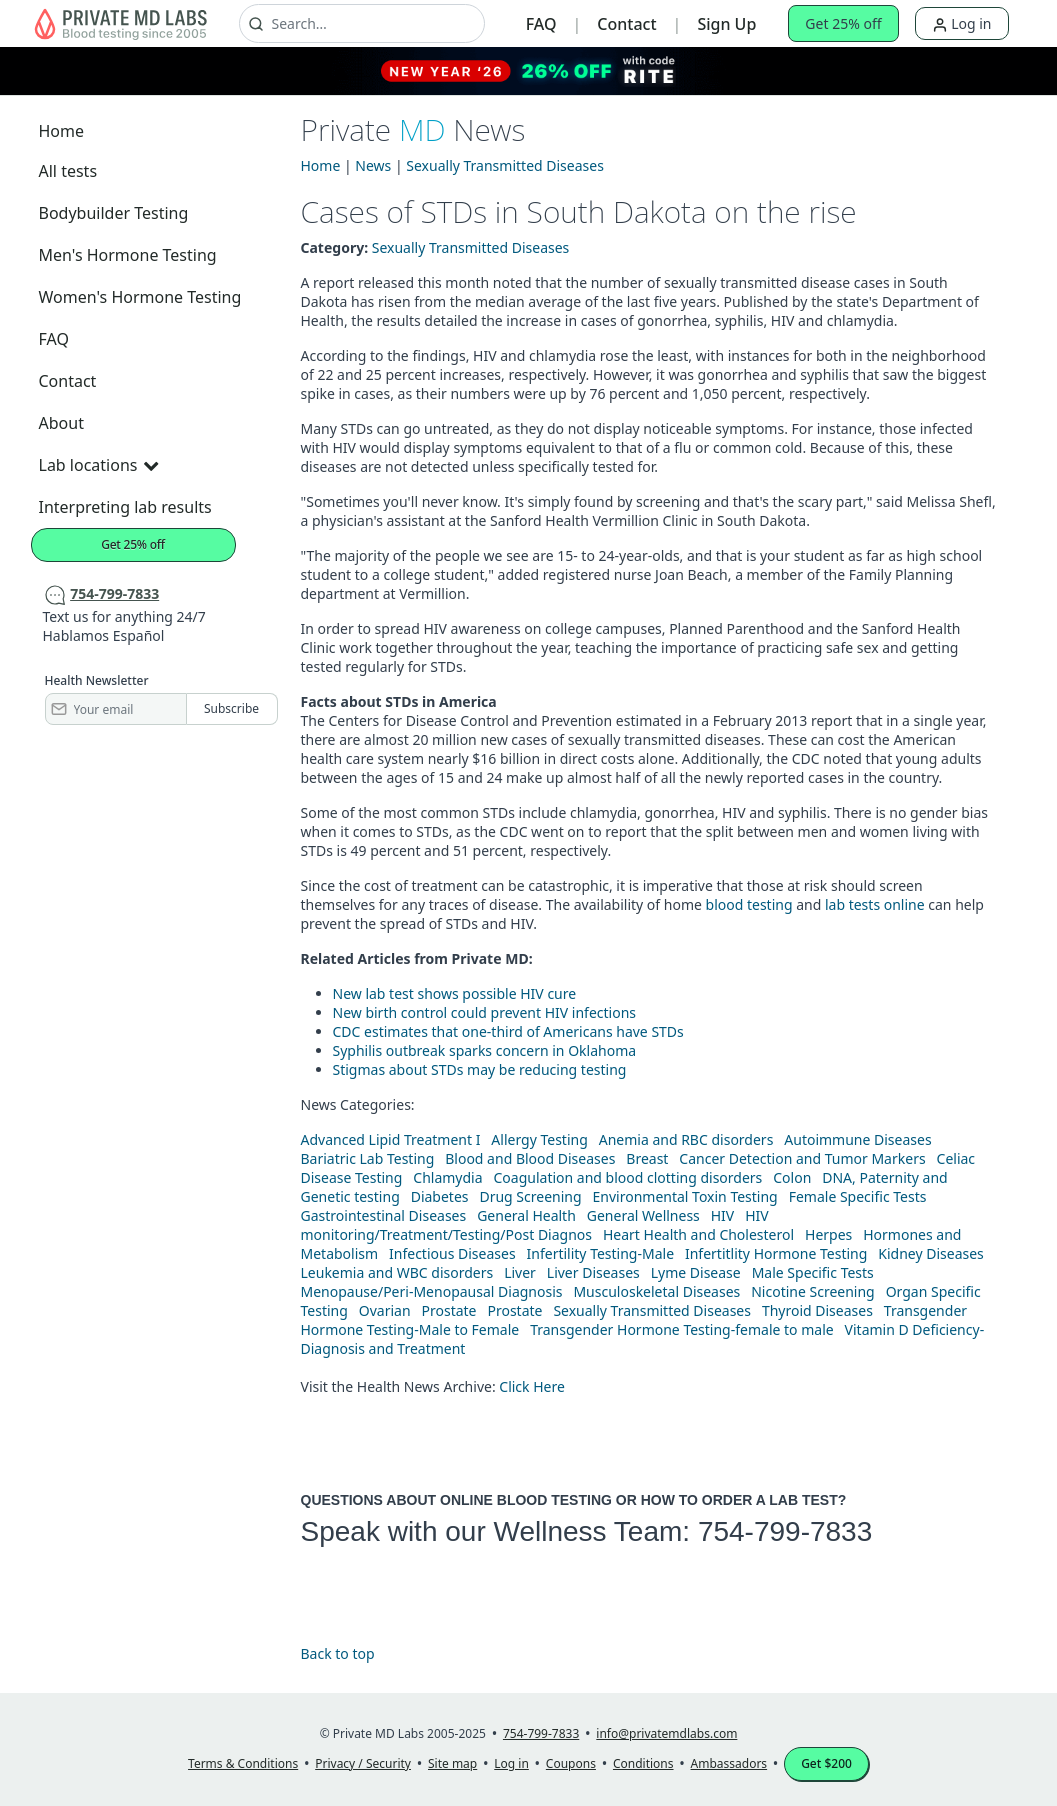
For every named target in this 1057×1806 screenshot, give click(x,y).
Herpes (828, 1234)
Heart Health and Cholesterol (698, 1234)
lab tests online (875, 904)
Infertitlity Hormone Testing (776, 1253)
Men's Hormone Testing (128, 255)
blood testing (749, 904)
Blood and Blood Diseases (530, 1158)
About (61, 423)
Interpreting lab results (125, 507)
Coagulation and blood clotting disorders (628, 1177)
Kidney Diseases (931, 1253)
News (373, 165)
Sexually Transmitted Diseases (505, 165)
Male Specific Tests (813, 1272)
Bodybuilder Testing (114, 213)
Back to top (338, 1653)
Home (62, 131)
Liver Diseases (593, 1272)
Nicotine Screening (813, 1291)
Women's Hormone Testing (140, 297)
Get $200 (826, 1763)
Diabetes (440, 1196)
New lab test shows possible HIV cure (455, 993)
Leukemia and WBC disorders (397, 1272)
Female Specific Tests (858, 1196)
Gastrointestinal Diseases (384, 1215)
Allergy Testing (539, 1139)
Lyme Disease (696, 1272)
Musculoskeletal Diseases (656, 1291)
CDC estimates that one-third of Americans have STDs (508, 1031)
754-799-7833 (785, 1531)
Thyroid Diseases (817, 1310)
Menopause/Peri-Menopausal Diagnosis (432, 1291)
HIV (723, 1215)
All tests (68, 171)
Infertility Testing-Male (601, 1253)
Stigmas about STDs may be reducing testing (480, 1069)
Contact (626, 24)
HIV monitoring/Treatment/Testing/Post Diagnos (535, 1225)
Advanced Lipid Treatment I (391, 1139)
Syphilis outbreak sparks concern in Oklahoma (485, 1050)
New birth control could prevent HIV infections (485, 1012)
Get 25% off (843, 23)
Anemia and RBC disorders (686, 1139)
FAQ (541, 24)
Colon (792, 1177)
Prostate (449, 1310)
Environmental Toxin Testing (685, 1196)
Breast (647, 1158)
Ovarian (385, 1310)
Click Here (532, 1386)
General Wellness (643, 1215)
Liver (520, 1272)
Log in (962, 23)
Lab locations (99, 465)
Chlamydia (447, 1177)
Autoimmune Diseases (857, 1139)
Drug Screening (530, 1196)
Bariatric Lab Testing (368, 1158)
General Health (526, 1215)
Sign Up (726, 24)
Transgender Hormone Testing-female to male (682, 1329)
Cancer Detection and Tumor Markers (802, 1158)
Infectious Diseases (452, 1253)
